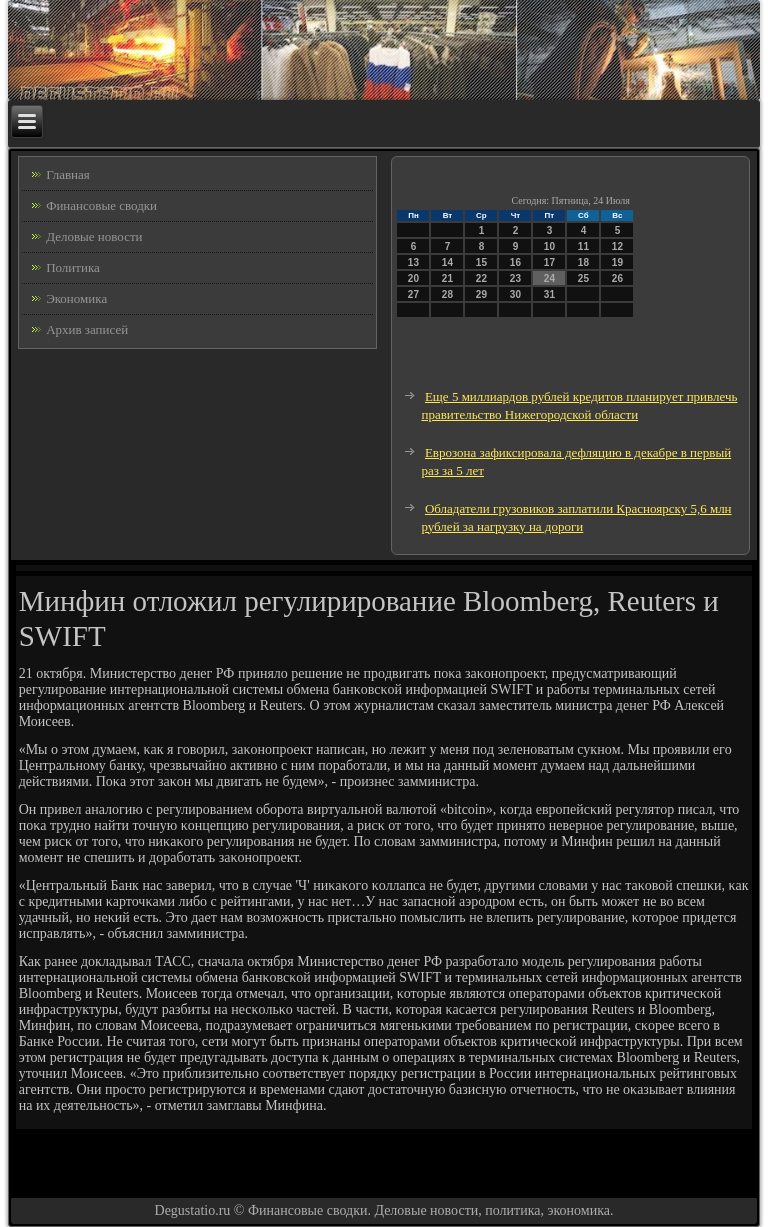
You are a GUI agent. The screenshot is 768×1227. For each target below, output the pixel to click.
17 (549, 262)
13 (413, 262)
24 (549, 278)
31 (549, 294)
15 (481, 262)
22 (481, 278)
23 (515, 278)
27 (413, 294)
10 (549, 246)
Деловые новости (94, 236)
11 (583, 246)
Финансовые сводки (101, 205)
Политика (73, 267)
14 (447, 262)
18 (583, 262)
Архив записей (87, 329)
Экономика (76, 298)
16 (515, 262)
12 (617, 246)
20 (413, 278)
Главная (68, 174)
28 (447, 294)
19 (617, 262)
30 (515, 294)
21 (447, 278)
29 (481, 294)
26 (617, 278)
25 (583, 278)
